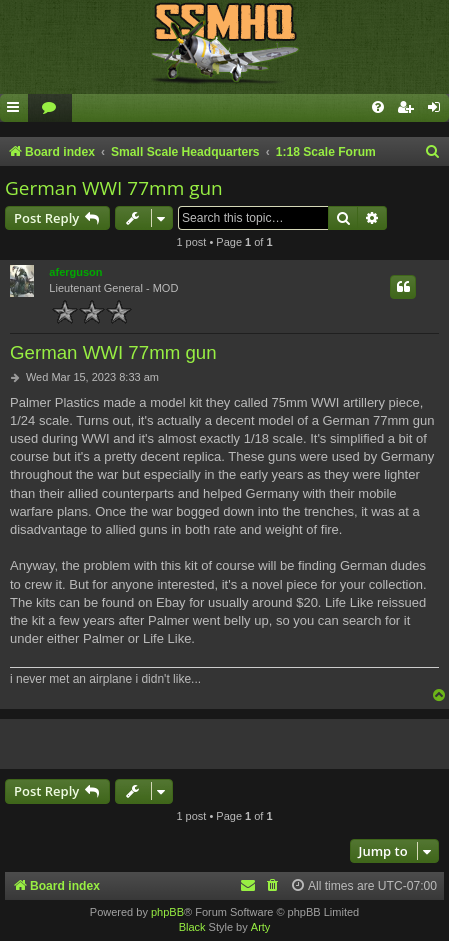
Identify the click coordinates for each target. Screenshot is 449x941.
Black (192, 927)
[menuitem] (50, 108)
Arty (261, 927)
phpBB (167, 912)
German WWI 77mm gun (114, 188)
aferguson (75, 272)
